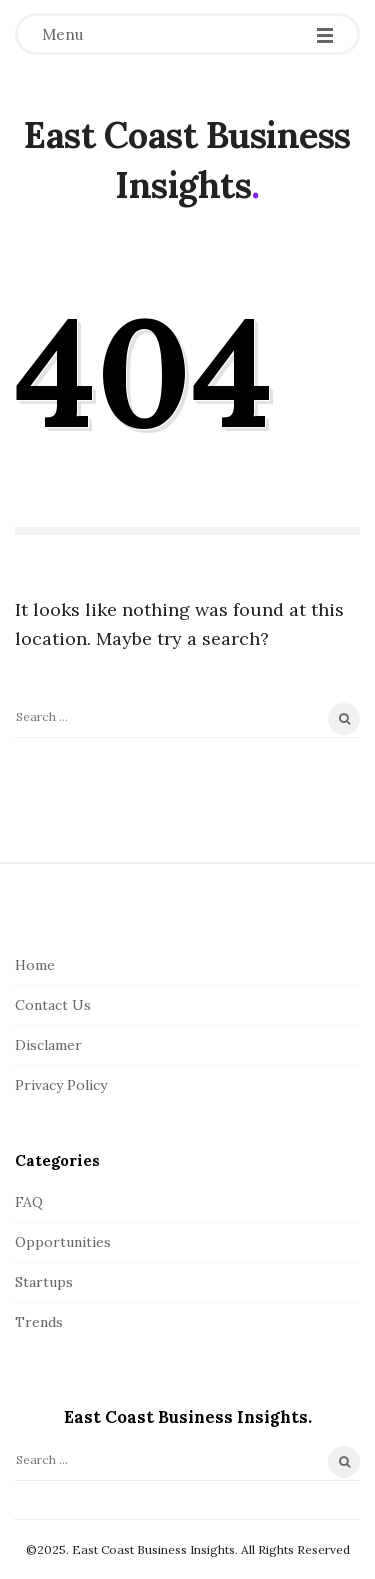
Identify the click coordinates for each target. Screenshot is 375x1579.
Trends (39, 1322)
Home (35, 965)
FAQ (29, 1202)
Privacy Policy (61, 1085)
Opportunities (63, 1242)
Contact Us (53, 1005)
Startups (44, 1282)
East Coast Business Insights (187, 160)
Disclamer (48, 1045)
